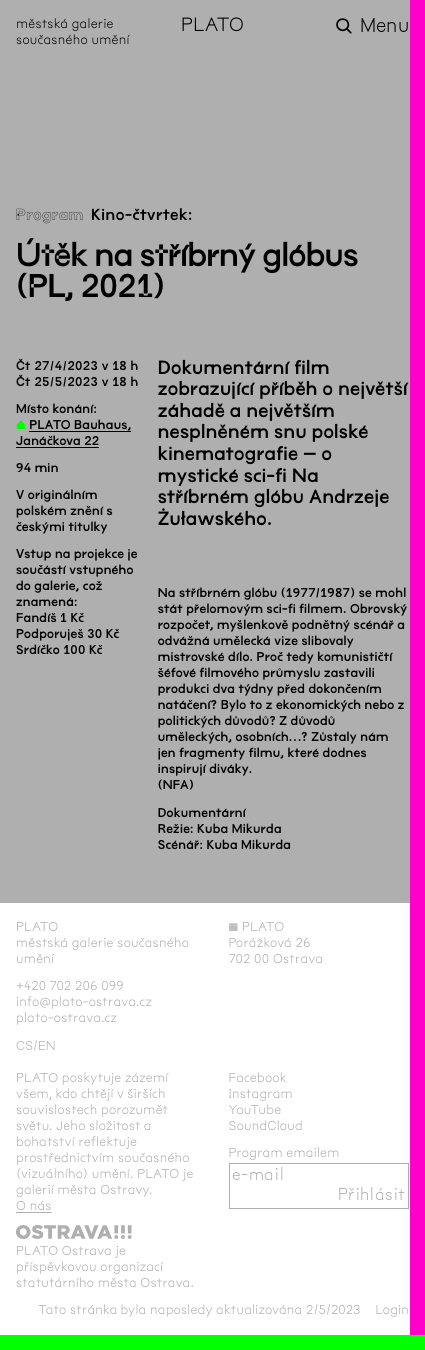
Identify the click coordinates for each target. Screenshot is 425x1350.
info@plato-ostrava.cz (84, 1002)
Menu (384, 26)
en (47, 1046)
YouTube (255, 1110)
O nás (34, 1206)
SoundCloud (266, 1126)
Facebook (258, 1078)
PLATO (212, 26)
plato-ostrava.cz (66, 1018)
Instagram (261, 1094)
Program (50, 215)
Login (392, 1310)
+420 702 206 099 (70, 986)
